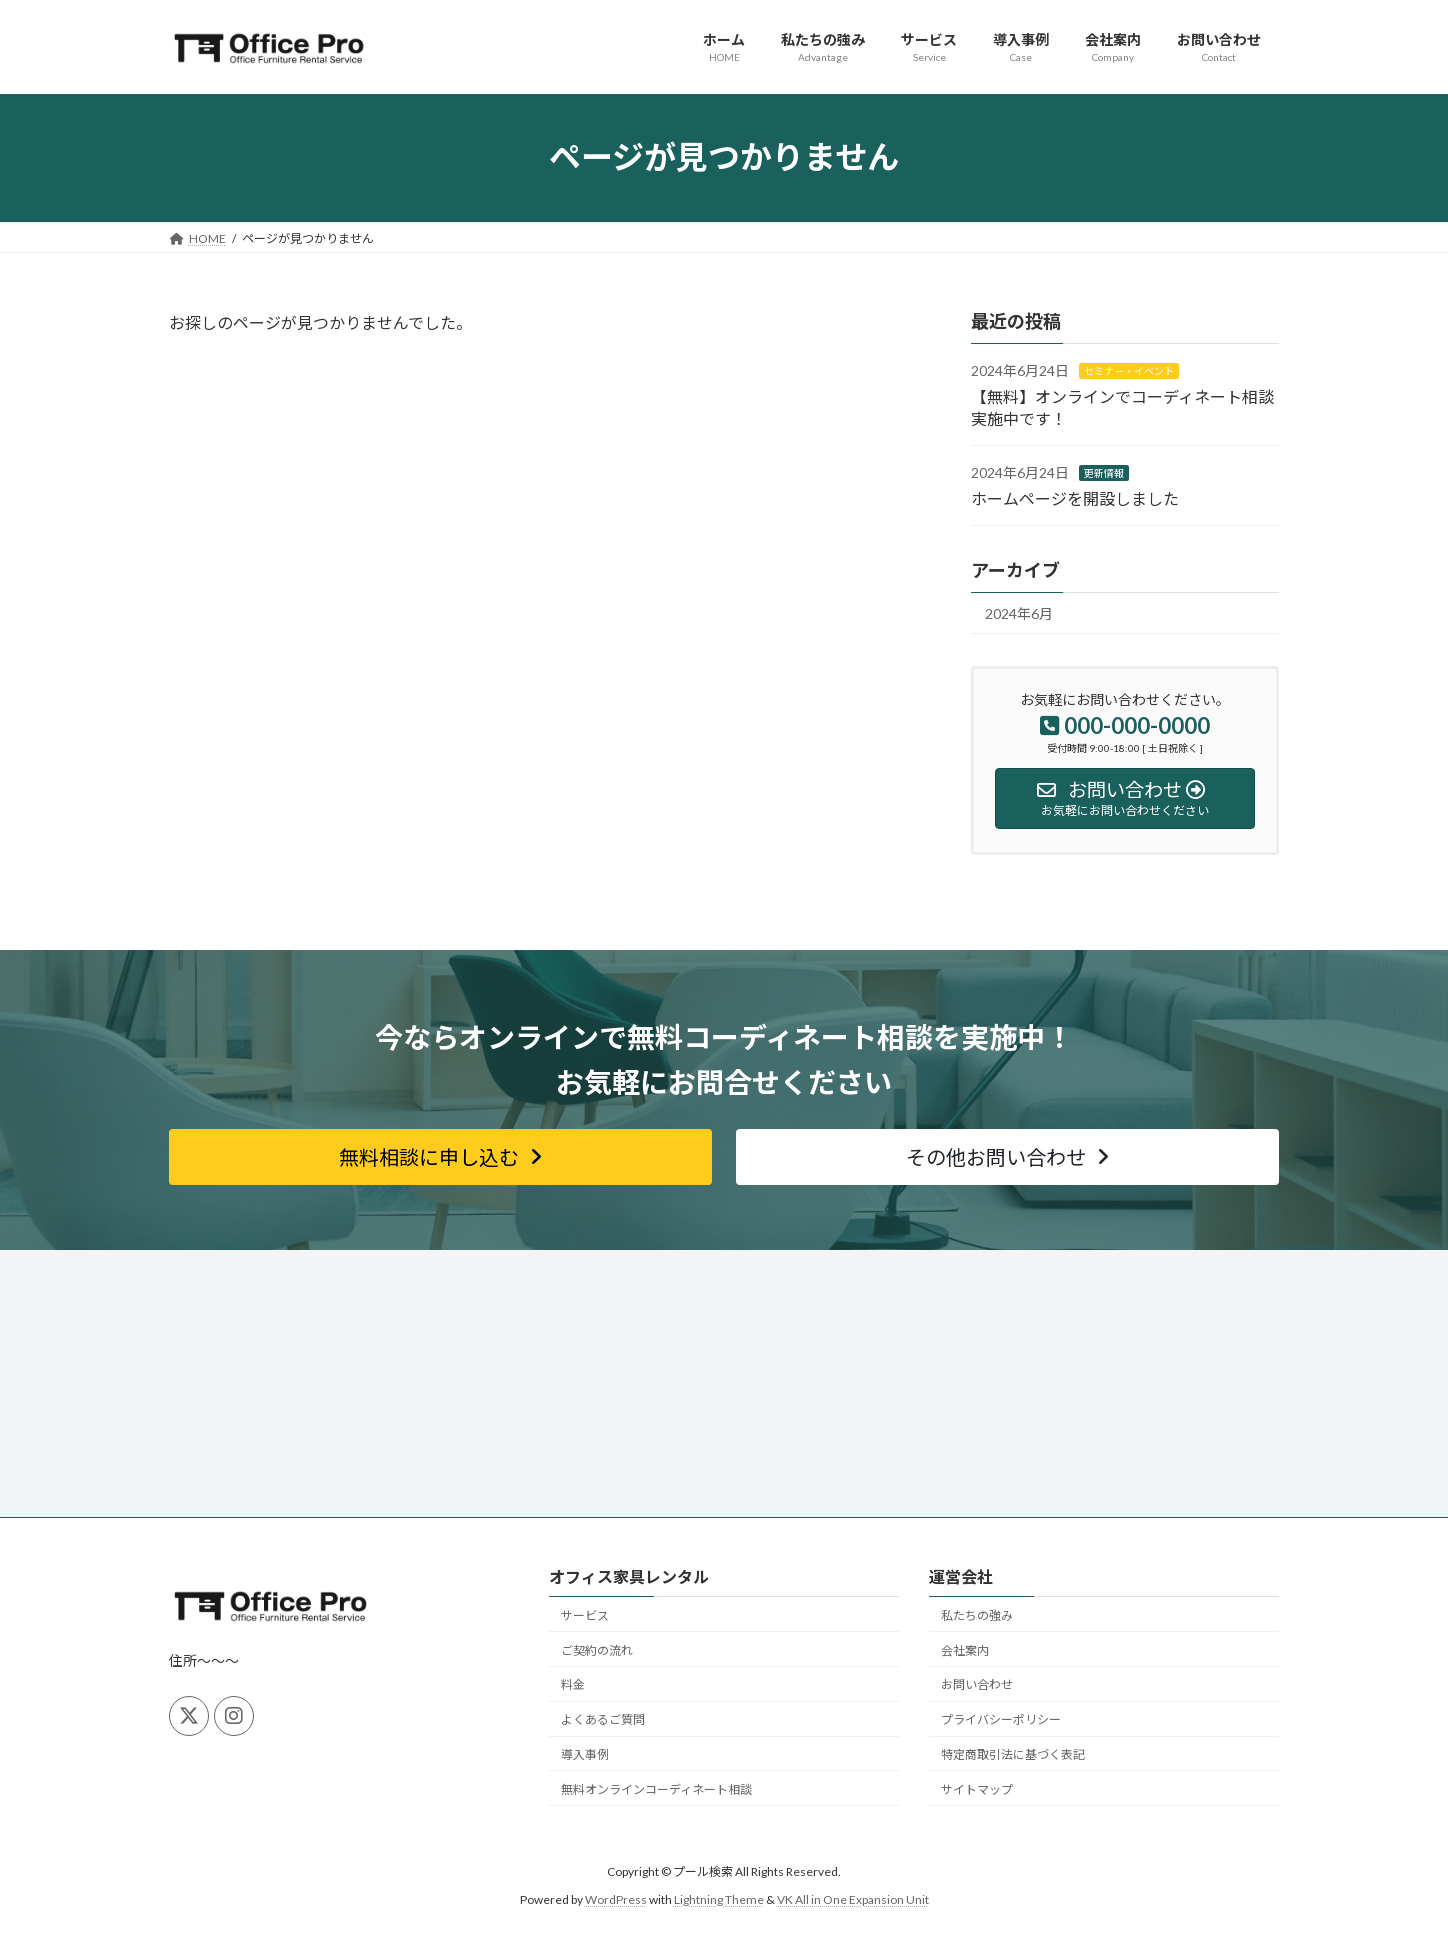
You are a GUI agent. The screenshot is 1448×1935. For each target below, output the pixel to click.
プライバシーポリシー (1001, 1719)
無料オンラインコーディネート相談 (656, 1789)
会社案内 (965, 1650)
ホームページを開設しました (1075, 497)
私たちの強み (977, 1615)
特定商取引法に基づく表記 (1013, 1754)
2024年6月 (1019, 613)
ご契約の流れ (597, 1650)
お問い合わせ (977, 1684)
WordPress (616, 1900)
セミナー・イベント (1129, 371)
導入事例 (585, 1754)
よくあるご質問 (603, 1719)
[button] (440, 1157)
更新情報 (1104, 473)
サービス (585, 1615)
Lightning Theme (719, 1900)
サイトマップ (977, 1789)
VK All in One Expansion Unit (853, 1900)
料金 (573, 1684)
